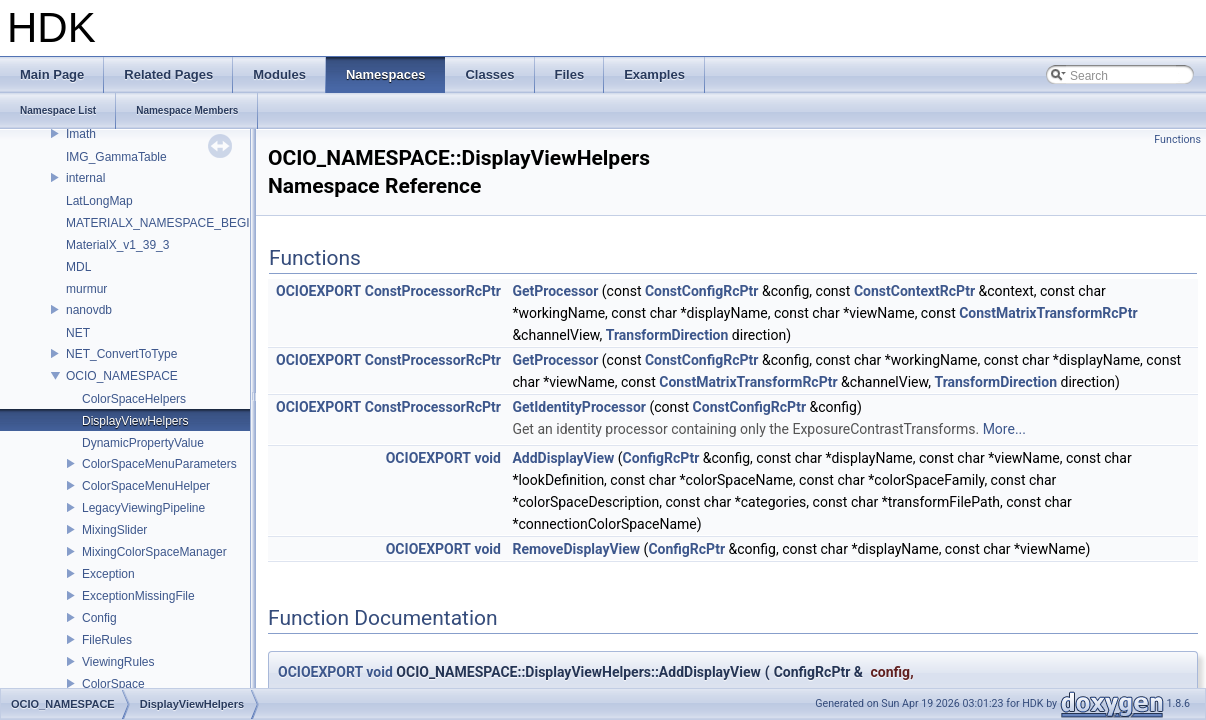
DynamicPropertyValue (143, 443)
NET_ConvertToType (121, 354)
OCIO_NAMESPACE (122, 376)
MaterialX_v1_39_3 (117, 245)
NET (78, 333)
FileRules (107, 640)
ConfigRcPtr (661, 458)
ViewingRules (118, 662)
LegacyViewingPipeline (143, 508)
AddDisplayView (563, 458)
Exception (108, 574)
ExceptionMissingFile (138, 596)
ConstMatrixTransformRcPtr (1048, 313)
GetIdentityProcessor (579, 407)
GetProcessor (555, 291)
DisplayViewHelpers (135, 421)
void (487, 458)
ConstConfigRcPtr (702, 291)
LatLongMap (99, 201)
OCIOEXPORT (318, 291)
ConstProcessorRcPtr (433, 291)
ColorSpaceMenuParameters (159, 464)
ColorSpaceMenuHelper (146, 486)
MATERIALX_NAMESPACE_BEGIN (162, 223)
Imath (81, 134)
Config (99, 618)
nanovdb (89, 310)
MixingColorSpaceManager (154, 552)
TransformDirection (667, 335)
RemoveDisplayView (576, 549)
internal (85, 178)
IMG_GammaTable (116, 157)
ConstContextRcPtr (914, 291)
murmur (86, 289)
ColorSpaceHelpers (134, 399)
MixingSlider (114, 530)
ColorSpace (113, 684)
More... (1004, 429)
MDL (78, 267)
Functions (1177, 139)
